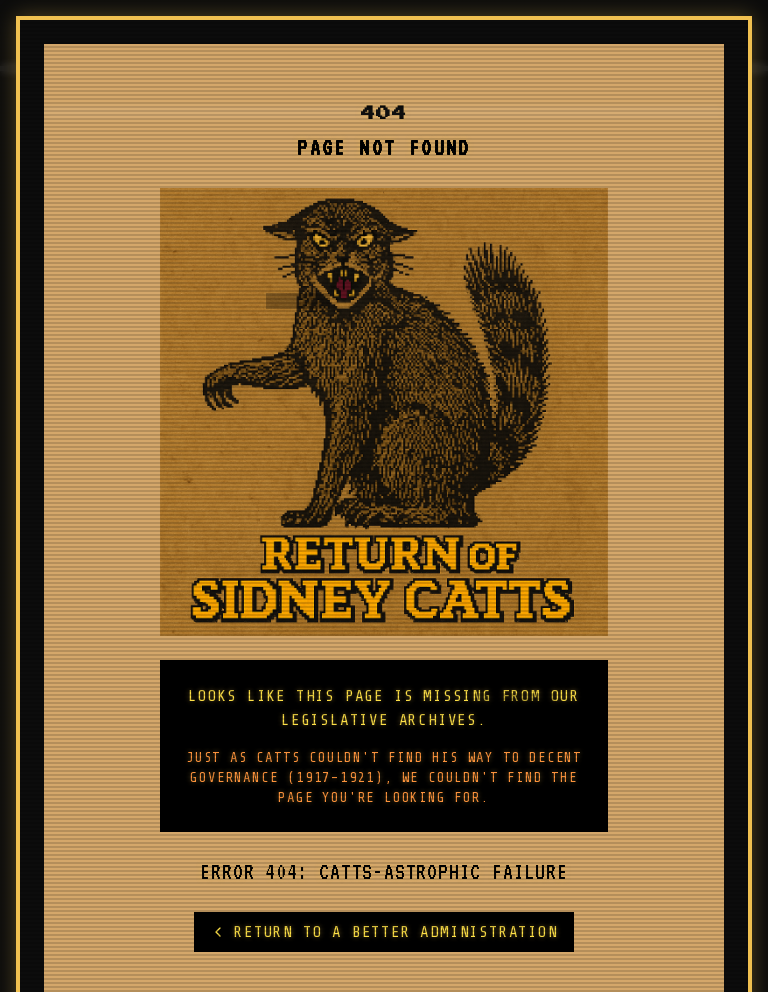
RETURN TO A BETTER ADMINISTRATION (383, 932)
